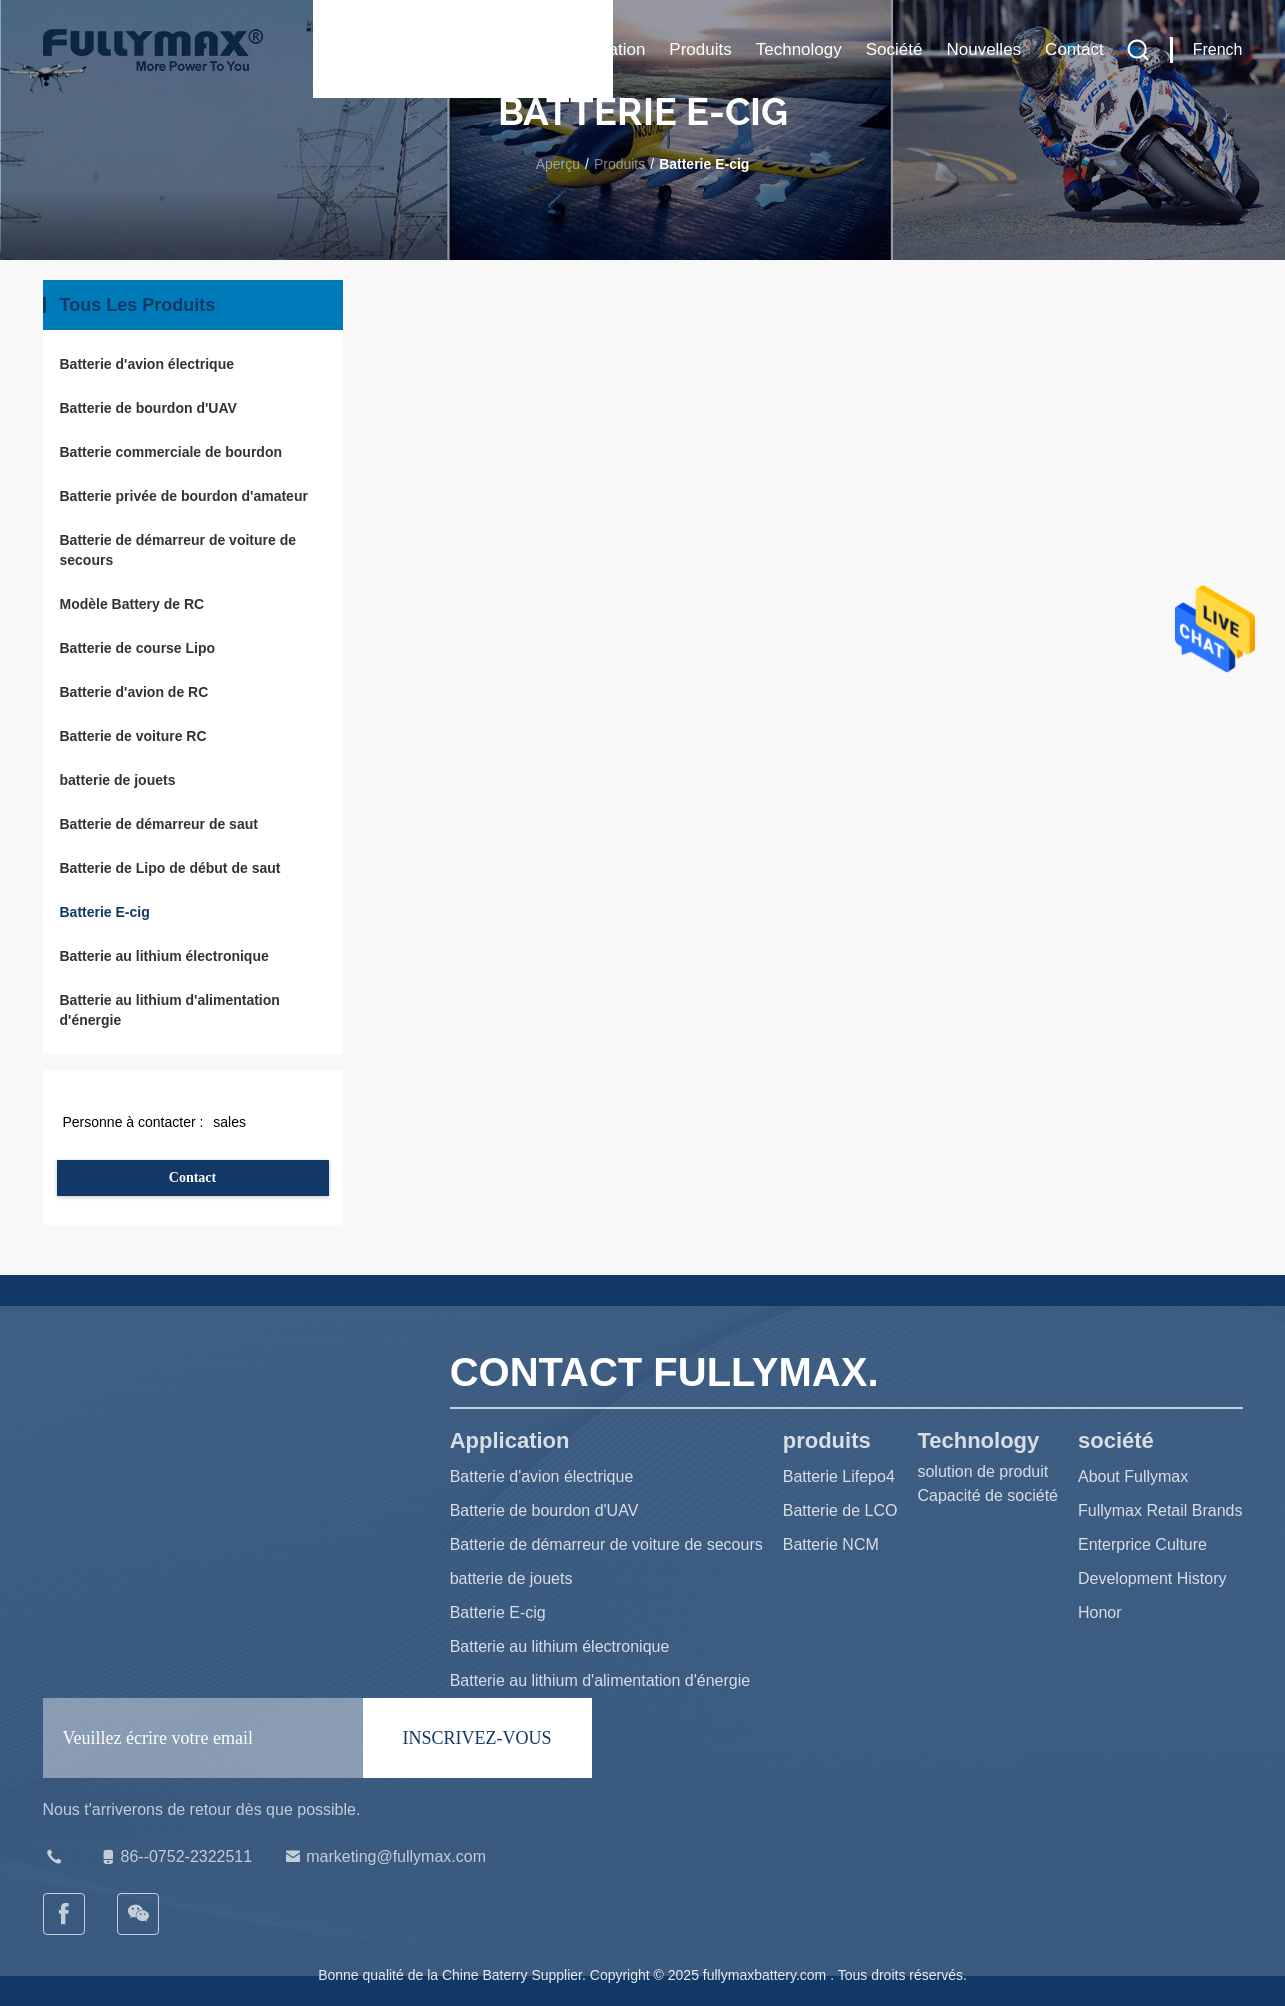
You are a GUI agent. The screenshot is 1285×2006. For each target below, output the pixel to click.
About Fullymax (1133, 1476)
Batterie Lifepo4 (839, 1476)
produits (700, 49)
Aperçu (558, 164)
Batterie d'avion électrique (147, 364)
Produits (619, 164)
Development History (1152, 1578)
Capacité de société (987, 1495)
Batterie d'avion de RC (134, 692)
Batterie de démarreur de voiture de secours (178, 550)
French (1218, 49)
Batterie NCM (831, 1544)
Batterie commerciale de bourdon (171, 452)
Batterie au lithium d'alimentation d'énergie (170, 1010)
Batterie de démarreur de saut (159, 824)
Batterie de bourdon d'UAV (148, 408)
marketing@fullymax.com (384, 1857)
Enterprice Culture (1142, 1544)
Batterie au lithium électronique (164, 956)
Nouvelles (983, 49)
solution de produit (982, 1471)
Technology (799, 49)
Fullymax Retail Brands (1160, 1510)
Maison (510, 49)
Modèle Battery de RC (132, 604)
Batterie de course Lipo (138, 648)
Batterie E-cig (105, 912)
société (894, 49)
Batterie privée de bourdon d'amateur (184, 496)
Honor (1100, 1612)
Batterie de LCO (840, 1510)
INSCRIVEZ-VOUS (477, 1738)
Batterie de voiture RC (133, 736)
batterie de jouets (118, 780)
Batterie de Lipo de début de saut (170, 868)
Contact (1074, 49)
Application (603, 49)
